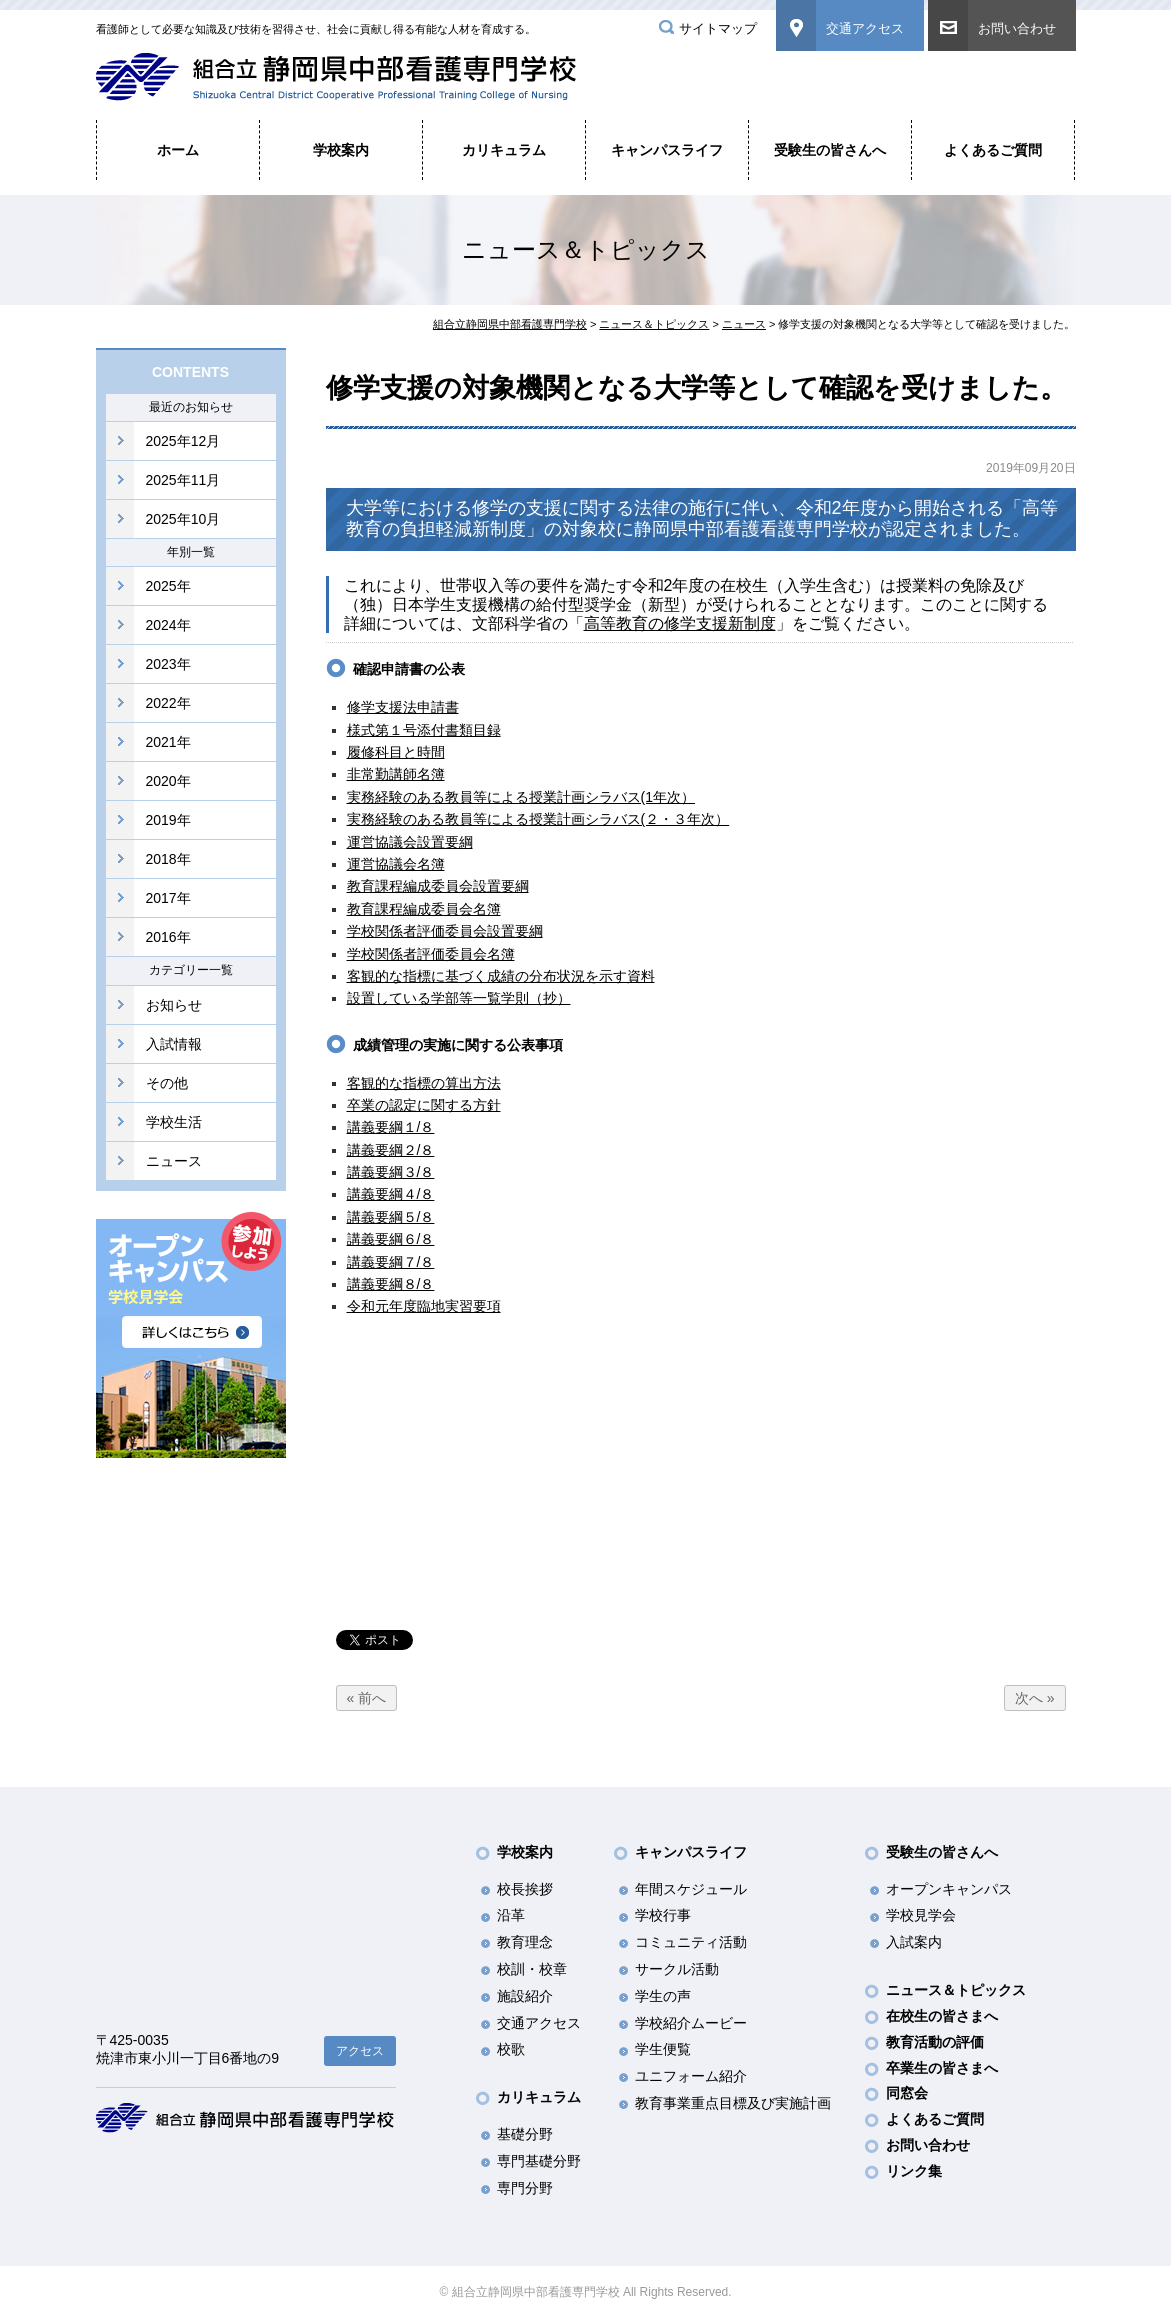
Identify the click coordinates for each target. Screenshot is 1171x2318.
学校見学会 (921, 1915)
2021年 (168, 742)
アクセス (360, 2051)
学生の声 (663, 1996)
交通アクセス (865, 28)
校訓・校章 (532, 1969)
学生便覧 (663, 2049)
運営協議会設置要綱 (410, 842)
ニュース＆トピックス (654, 324)
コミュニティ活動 (691, 1942)
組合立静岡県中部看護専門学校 (510, 324)
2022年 (168, 703)
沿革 (511, 1915)
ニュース (174, 1161)
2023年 (168, 664)
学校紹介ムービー (691, 2023)
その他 (167, 1083)
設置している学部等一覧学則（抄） (459, 998)
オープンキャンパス (949, 1889)
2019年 (168, 820)
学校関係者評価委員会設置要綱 (445, 931)
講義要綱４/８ (391, 1194)
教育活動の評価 (935, 2042)
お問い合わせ (1017, 28)
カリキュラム (504, 150)
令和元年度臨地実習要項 (424, 1306)
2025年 (168, 586)
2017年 (168, 898)
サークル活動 (677, 1969)
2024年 (168, 625)
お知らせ (174, 1005)
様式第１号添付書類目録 (424, 730)
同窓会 (907, 2093)
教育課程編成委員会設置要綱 (438, 886)
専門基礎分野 (539, 2161)
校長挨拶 (525, 1889)
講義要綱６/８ (391, 1239)
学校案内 (341, 150)
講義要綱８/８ (391, 1284)
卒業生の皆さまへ (942, 2068)
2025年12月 (183, 441)
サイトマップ (718, 28)
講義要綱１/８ (391, 1127)
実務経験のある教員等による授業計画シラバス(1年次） (521, 797)
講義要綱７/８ (391, 1262)
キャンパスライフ (667, 150)
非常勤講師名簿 (396, 774)
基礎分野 (525, 2134)
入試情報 (174, 1044)
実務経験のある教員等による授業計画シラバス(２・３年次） (538, 819)
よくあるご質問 (993, 150)
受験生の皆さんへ (830, 150)
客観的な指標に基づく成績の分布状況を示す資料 (501, 976)
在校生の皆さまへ (942, 2016)
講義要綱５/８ (391, 1217)
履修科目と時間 (396, 752)
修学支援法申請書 (403, 707)
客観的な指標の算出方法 (424, 1083)
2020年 (168, 781)
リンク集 (914, 2171)
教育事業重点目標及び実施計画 (733, 2103)
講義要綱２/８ (391, 1150)
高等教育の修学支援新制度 (680, 623)
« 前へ (367, 1698)
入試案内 (914, 1942)
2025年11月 (183, 480)
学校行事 (663, 1915)
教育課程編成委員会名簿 (424, 909)
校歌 (511, 2049)
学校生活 (174, 1122)
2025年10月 (183, 519)
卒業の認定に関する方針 (424, 1105)
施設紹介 (525, 1996)
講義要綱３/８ (391, 1172)
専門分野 (525, 2188)
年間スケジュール (691, 1889)
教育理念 (525, 1942)
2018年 (168, 859)
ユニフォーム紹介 (691, 2076)
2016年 (168, 937)
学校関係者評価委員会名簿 (431, 954)
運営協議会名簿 (396, 864)
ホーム (178, 150)
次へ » (1035, 1698)
